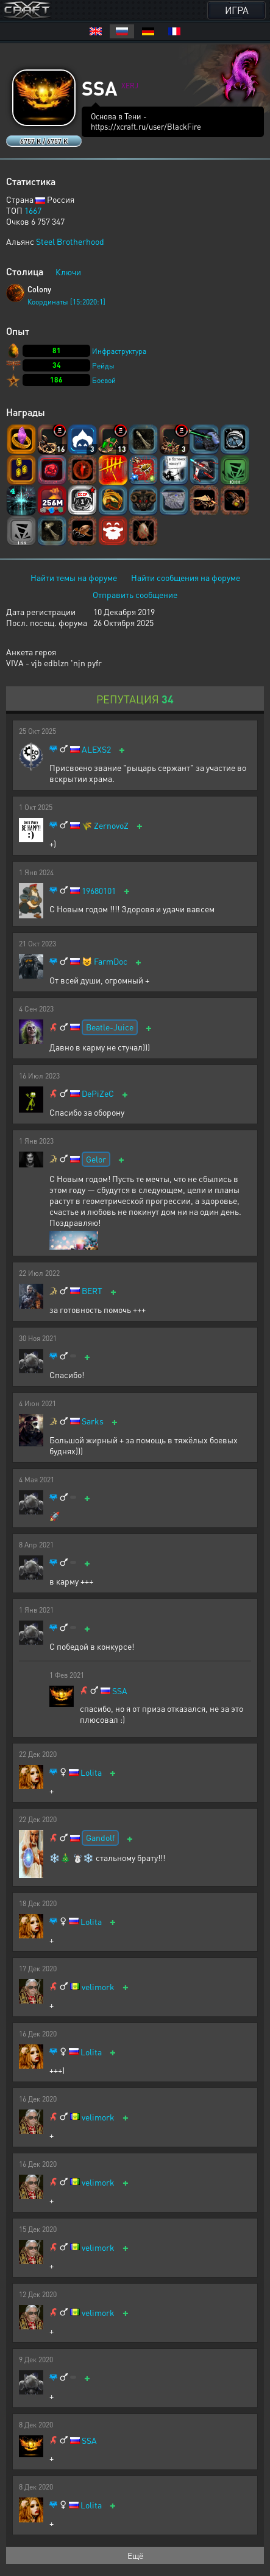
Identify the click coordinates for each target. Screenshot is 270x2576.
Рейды (103, 365)
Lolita (91, 1772)
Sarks (93, 1421)
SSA (119, 1691)
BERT (92, 1291)
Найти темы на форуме (73, 577)
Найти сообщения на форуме (185, 577)
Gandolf (100, 1837)
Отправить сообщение (135, 594)
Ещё (135, 2555)
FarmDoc (110, 961)
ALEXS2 (96, 749)
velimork (98, 1987)
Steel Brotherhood (70, 241)
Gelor (96, 1158)
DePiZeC (98, 1093)
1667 (32, 210)
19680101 (99, 890)
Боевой (104, 380)
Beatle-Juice (109, 1026)
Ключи (68, 271)
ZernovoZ (111, 825)
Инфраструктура (119, 351)
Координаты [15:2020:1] (66, 301)
